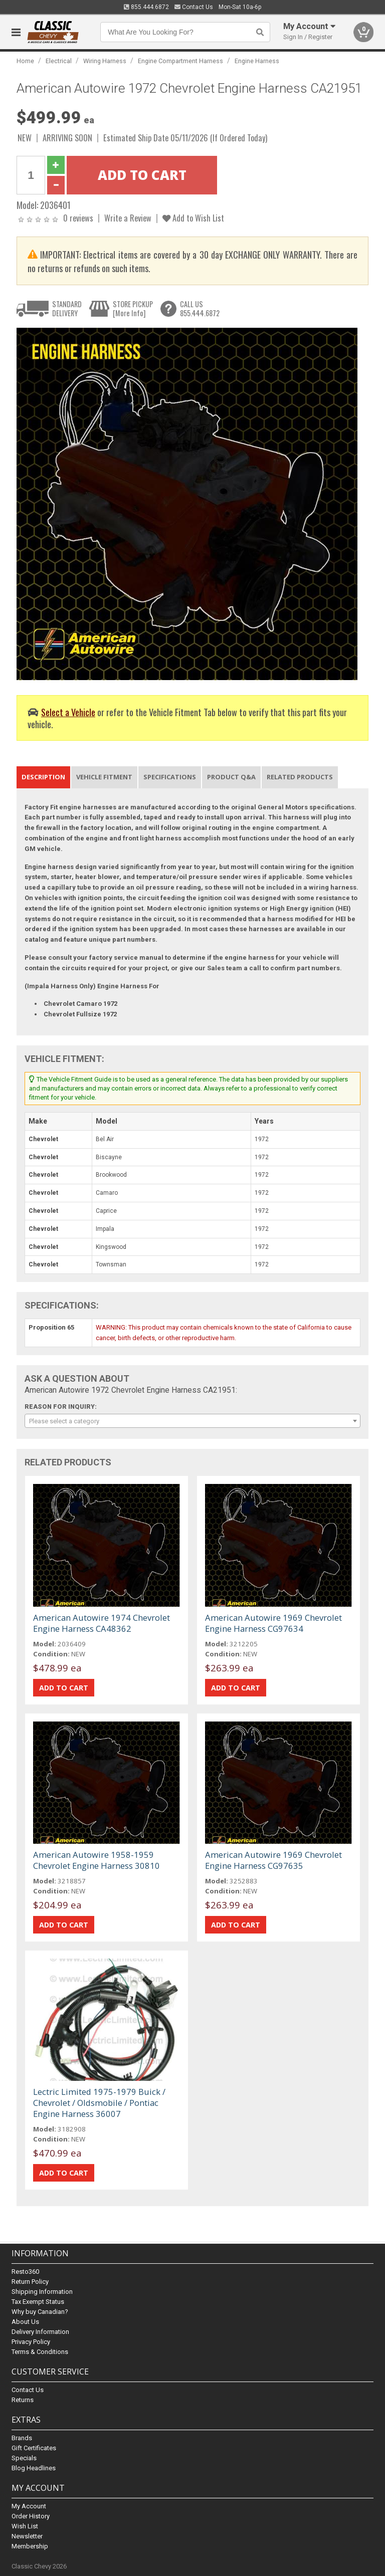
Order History (31, 2516)
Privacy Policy (31, 2341)
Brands (22, 2438)
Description (43, 776)
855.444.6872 (146, 7)
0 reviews (78, 217)
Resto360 (25, 2271)
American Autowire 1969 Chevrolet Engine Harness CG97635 (273, 1860)
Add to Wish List (193, 217)
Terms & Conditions (40, 2351)
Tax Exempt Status (38, 2301)
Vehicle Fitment (104, 776)
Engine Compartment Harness (180, 61)
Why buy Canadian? (40, 2311)
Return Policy (30, 2281)
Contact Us (193, 7)
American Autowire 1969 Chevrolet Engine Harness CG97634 (273, 1623)
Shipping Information (42, 2291)
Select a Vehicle (68, 712)
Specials (24, 2458)
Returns (23, 2400)
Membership (30, 2546)
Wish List (25, 2526)
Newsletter (27, 2536)
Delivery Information (40, 2331)
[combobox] (192, 1421)
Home (25, 61)
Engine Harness (257, 61)
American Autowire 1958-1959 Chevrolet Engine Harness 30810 (96, 1860)
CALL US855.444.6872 (200, 308)
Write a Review (127, 217)
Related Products (300, 776)
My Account (29, 2506)
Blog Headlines (34, 2468)
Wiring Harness (104, 61)
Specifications (169, 776)
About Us (25, 2321)
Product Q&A (231, 776)
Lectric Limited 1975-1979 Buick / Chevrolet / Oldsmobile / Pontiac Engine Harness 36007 (99, 2102)
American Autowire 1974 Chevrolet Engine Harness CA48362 (101, 1623)
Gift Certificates (34, 2448)
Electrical (59, 61)
